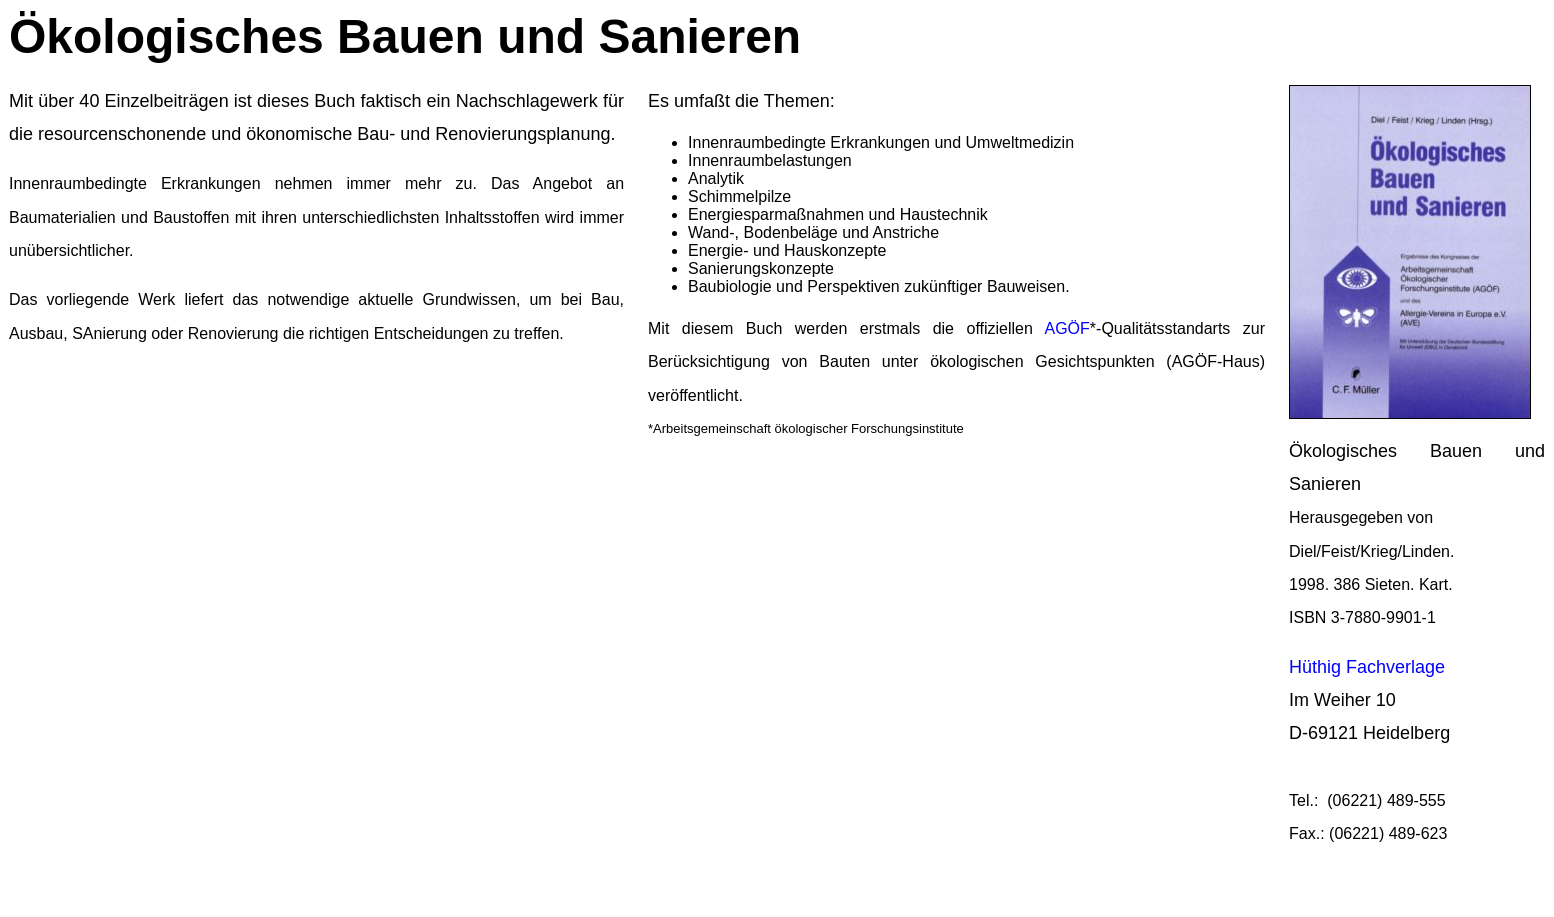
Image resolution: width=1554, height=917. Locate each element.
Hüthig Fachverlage (1367, 667)
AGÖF (1067, 328)
